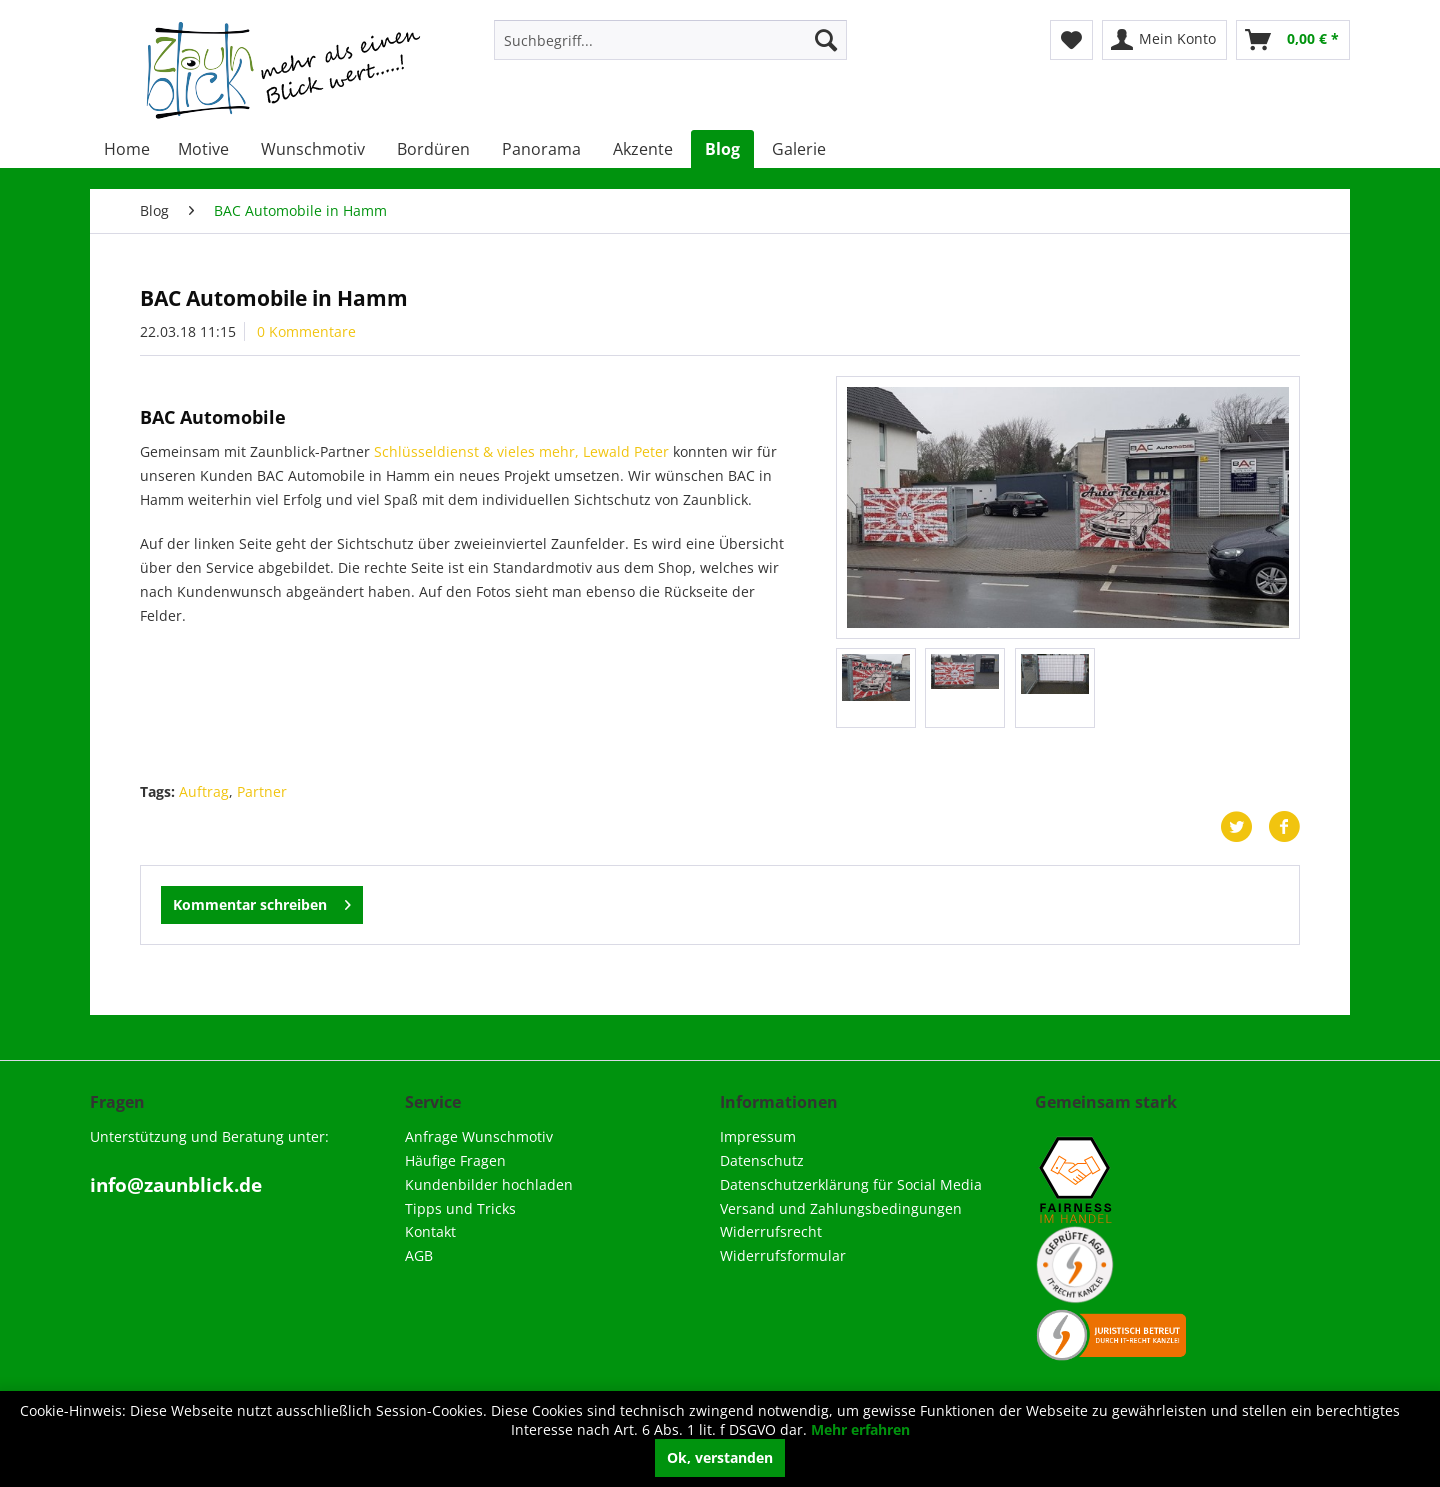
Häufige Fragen (455, 1160)
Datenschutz (762, 1160)
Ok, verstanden (720, 1457)
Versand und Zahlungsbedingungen (841, 1208)
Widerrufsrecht (771, 1231)
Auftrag (204, 791)
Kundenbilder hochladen (489, 1184)
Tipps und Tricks (460, 1208)
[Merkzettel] (1071, 40)
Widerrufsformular (783, 1255)
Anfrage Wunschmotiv (479, 1136)
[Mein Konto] (1164, 40)
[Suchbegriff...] (670, 40)
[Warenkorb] (1293, 40)
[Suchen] (826, 40)
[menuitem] (670, 40)
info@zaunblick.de (176, 1185)
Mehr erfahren (860, 1429)
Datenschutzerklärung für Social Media (851, 1184)
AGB (419, 1255)
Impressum (758, 1136)
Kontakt (430, 1231)
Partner (262, 791)
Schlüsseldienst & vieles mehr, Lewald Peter (521, 451)
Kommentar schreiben (262, 901)
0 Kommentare (306, 331)
